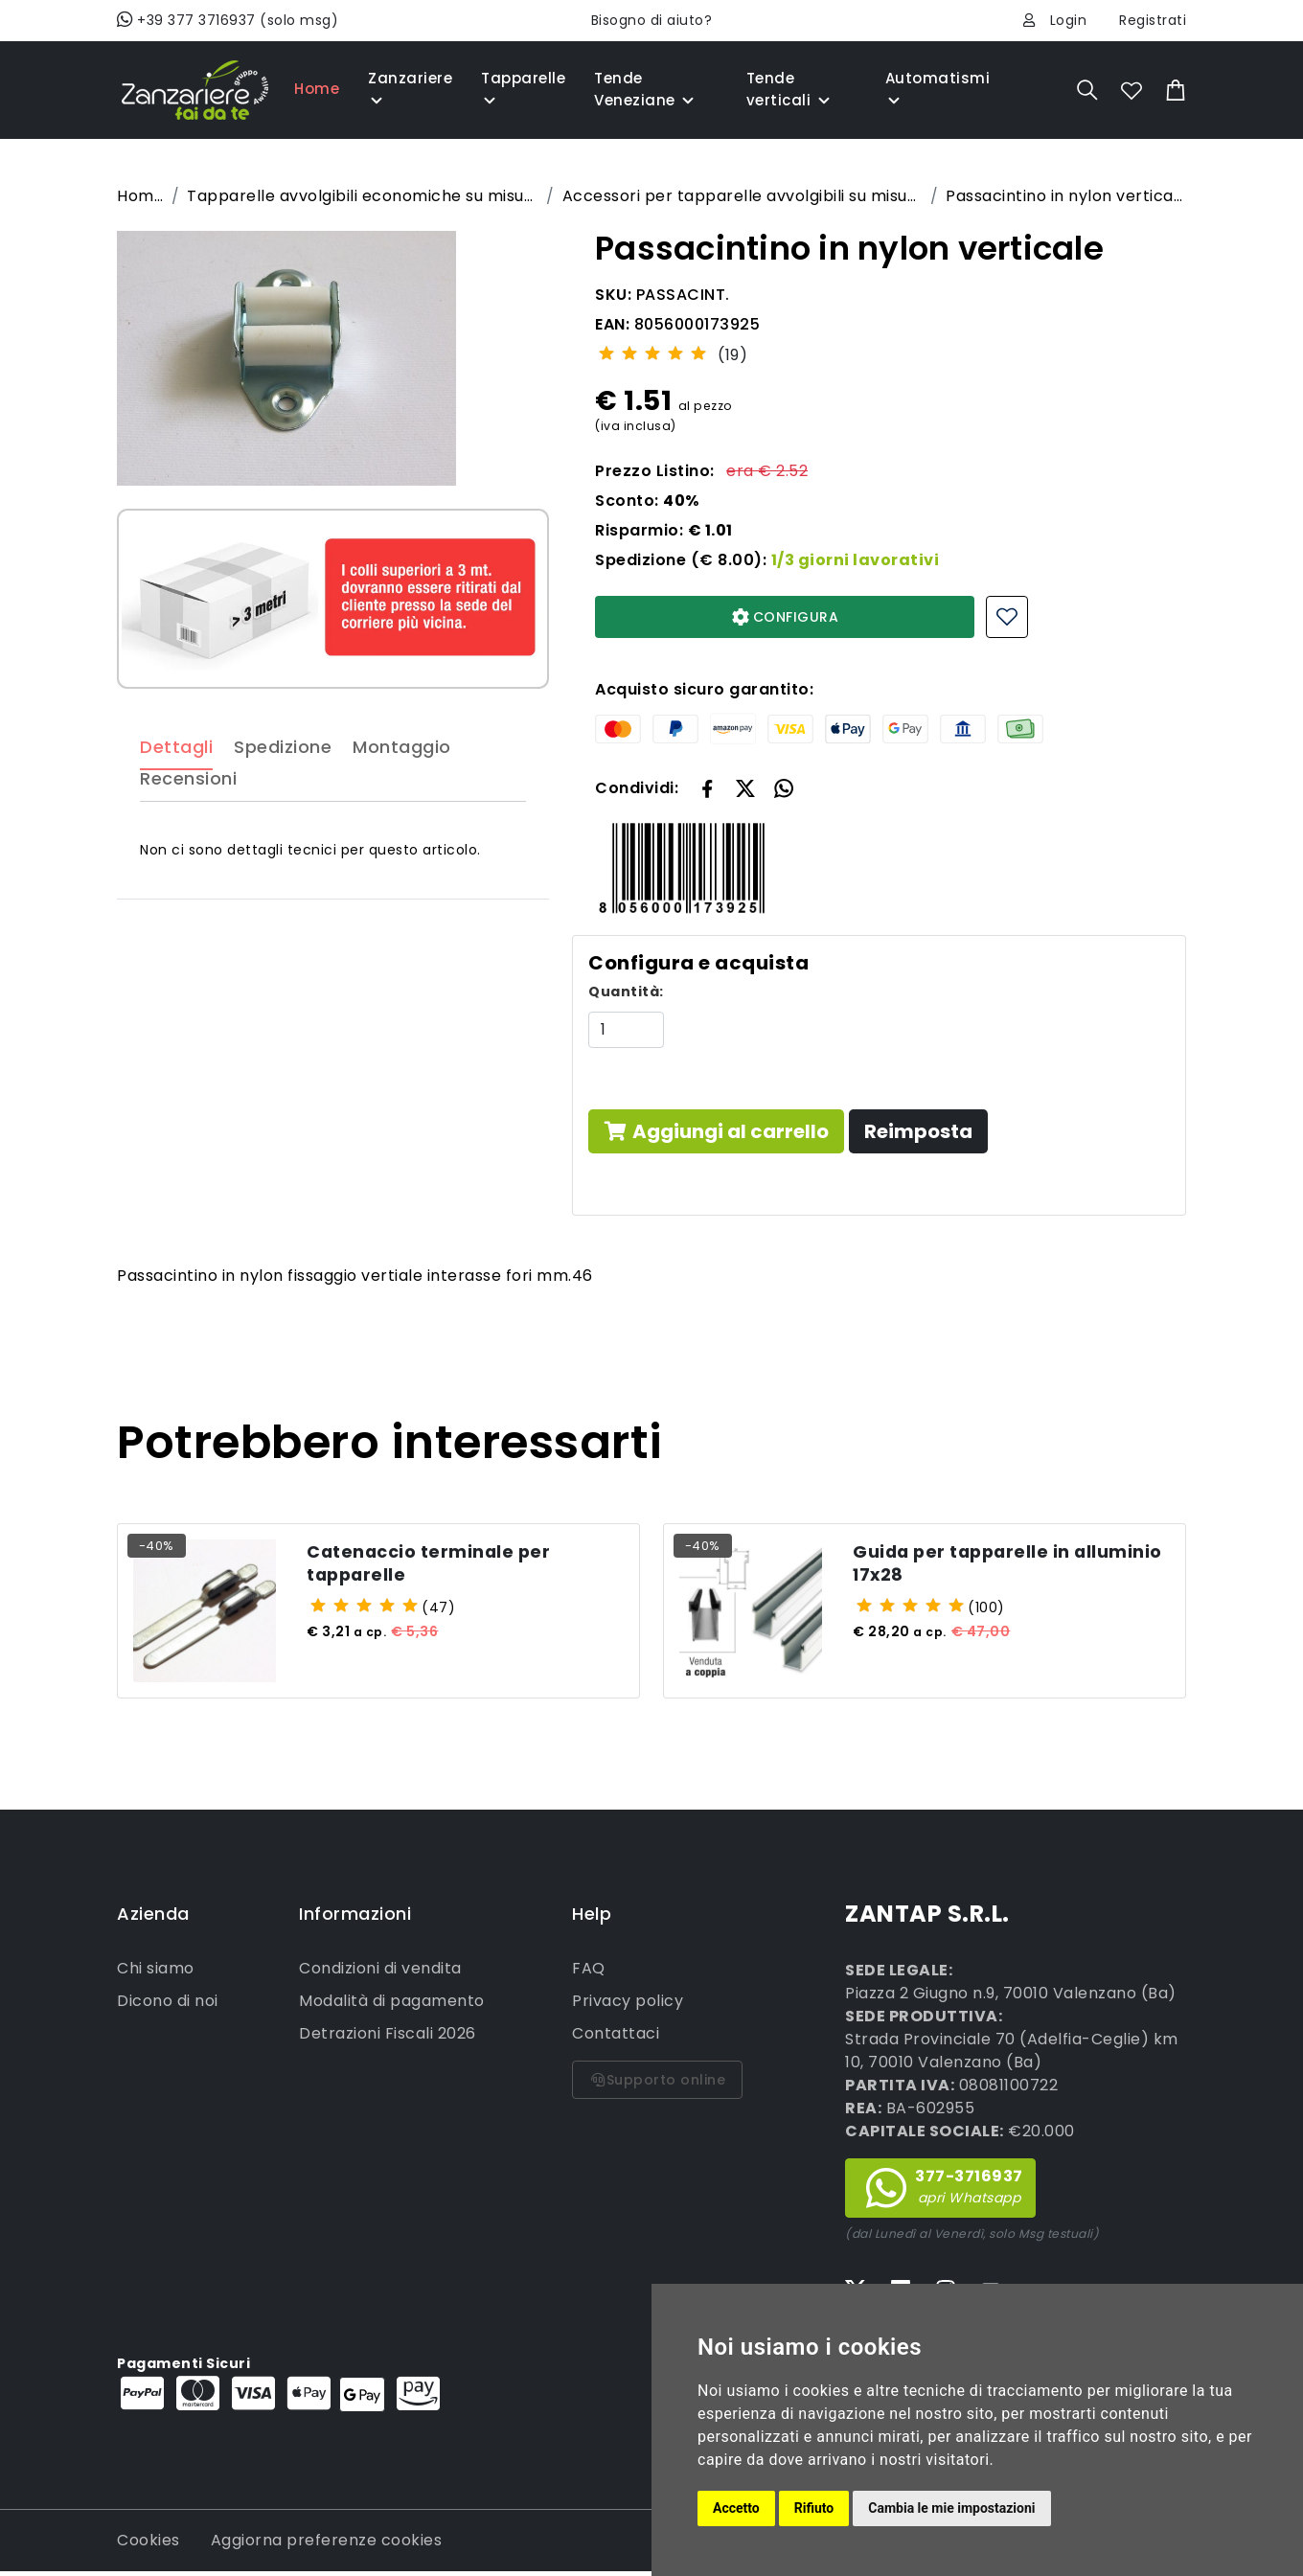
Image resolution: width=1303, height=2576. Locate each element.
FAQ (589, 1974)
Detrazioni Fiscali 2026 (387, 2039)
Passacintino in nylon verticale (1066, 196)
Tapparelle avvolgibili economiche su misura (362, 196)
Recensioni (188, 820)
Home (316, 89)
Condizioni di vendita (380, 1974)
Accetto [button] (736, 2508)
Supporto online (657, 2085)
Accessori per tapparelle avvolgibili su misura (742, 196)
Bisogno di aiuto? (652, 20)
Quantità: (626, 991)
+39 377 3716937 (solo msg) (227, 20)
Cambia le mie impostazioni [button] (951, 2508)
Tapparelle (523, 89)
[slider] (652, 352)
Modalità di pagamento (392, 2006)
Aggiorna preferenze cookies (327, 2545)
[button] (745, 787)
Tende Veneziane (645, 89)
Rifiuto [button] (814, 2508)
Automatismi (938, 89)
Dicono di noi (167, 2006)
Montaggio (402, 788)
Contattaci (615, 2039)
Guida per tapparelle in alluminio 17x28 (973, 1565)
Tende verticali (789, 89)
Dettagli (176, 788)
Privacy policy (627, 2006)
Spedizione (282, 788)
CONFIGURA (785, 617)
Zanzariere (410, 89)
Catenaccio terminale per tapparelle (441, 1565)
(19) (732, 355)
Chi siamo (155, 1974)
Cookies (148, 2545)
